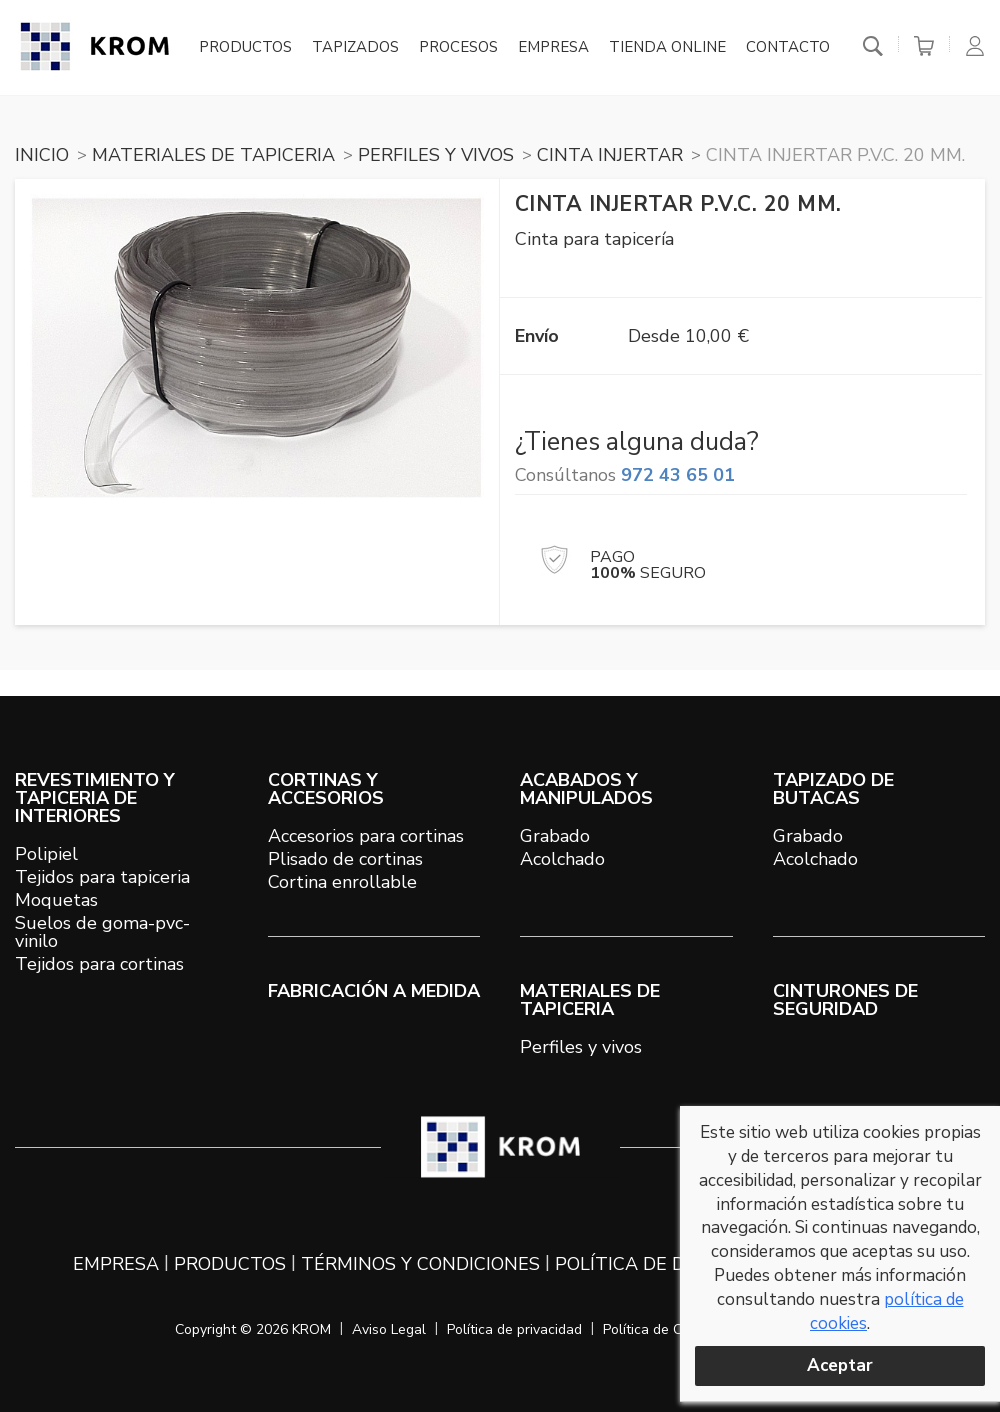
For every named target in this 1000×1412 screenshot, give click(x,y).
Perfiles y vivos (581, 1047)
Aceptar (840, 1365)
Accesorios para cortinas (366, 836)
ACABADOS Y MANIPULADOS (586, 789)
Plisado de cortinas (345, 859)
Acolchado (562, 859)
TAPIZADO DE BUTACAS (833, 789)
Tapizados (355, 48)
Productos (245, 48)
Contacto (788, 48)
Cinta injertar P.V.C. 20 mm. (835, 155)
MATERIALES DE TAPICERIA (213, 155)
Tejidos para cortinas (99, 964)
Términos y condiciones (420, 1264)
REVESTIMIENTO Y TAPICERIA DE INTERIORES (95, 798)
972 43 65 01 (678, 475)
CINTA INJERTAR (610, 155)
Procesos (458, 48)
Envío (537, 336)
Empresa (553, 48)
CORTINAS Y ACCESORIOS (326, 789)
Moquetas (56, 900)
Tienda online (667, 48)
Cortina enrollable (342, 882)
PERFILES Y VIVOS (436, 155)
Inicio (42, 155)
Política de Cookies (663, 1329)
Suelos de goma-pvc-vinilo (102, 932)
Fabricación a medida (374, 991)
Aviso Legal (389, 1329)
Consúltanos (625, 475)
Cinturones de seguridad (845, 1000)
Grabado (555, 836)
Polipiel (46, 854)
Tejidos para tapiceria (102, 877)
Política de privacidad (514, 1329)
